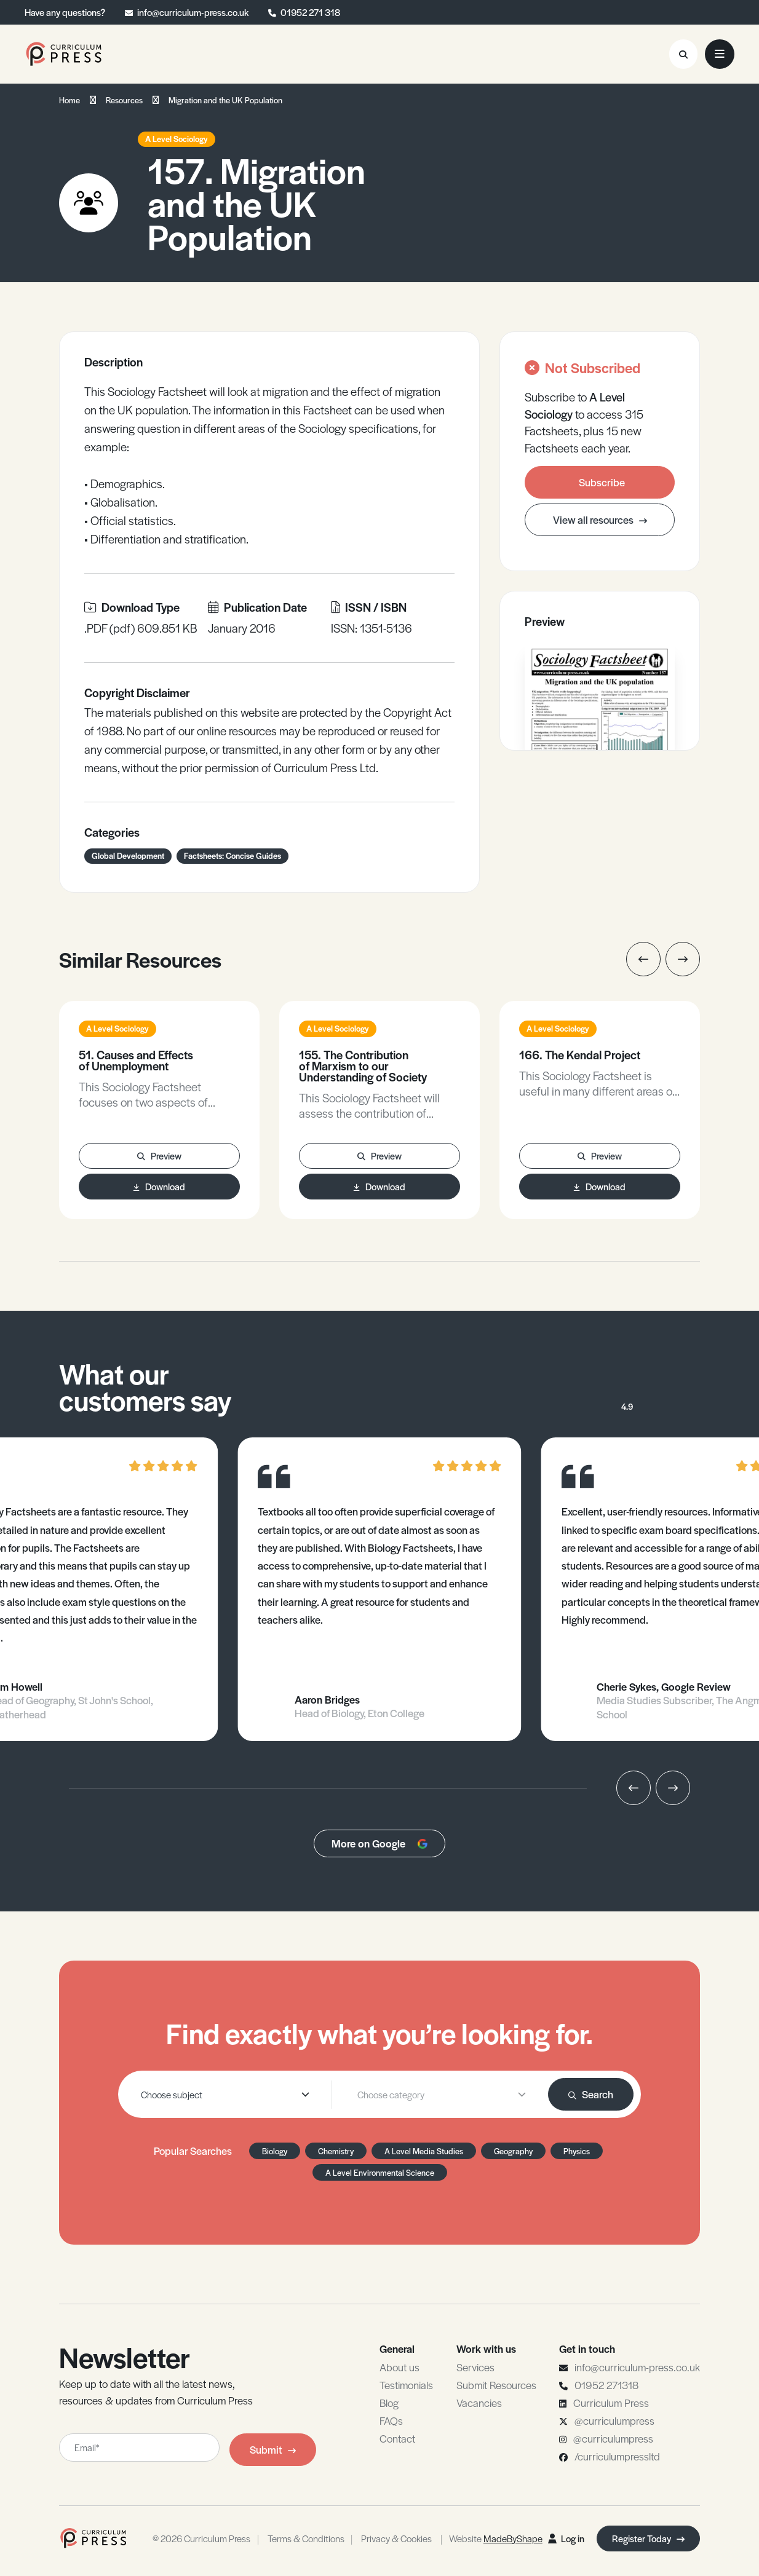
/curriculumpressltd (617, 2456)
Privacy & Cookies (396, 2538)
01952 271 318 (310, 12)
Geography (513, 2151)
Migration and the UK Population (225, 100)
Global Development (128, 855)
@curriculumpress (614, 2420)
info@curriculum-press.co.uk (192, 12)
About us (399, 2367)
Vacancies (479, 2402)
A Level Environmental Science (379, 2172)
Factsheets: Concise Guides (232, 855)
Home (69, 100)
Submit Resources (496, 2384)
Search (590, 2094)
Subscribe (602, 482)
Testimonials (406, 2384)
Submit (273, 2449)
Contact (397, 2438)
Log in (566, 2538)
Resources (124, 100)
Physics (576, 2151)
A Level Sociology (176, 138)
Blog (389, 2402)
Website (495, 2538)
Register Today (648, 2538)
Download (159, 1186)
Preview (159, 1155)
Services (475, 2367)
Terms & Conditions (306, 2538)
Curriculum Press (611, 2402)
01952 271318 (606, 2384)
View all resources (600, 519)
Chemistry (336, 2151)
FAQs (391, 2420)
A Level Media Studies (423, 2151)
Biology (274, 2151)
